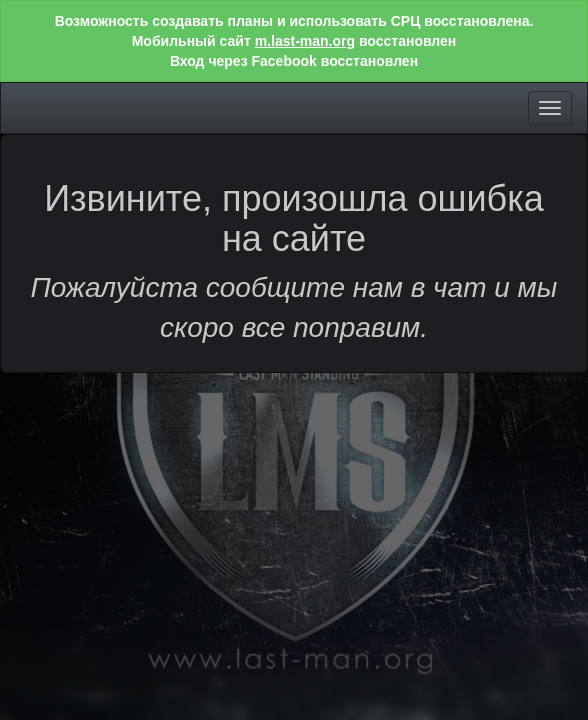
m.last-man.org (305, 41)
